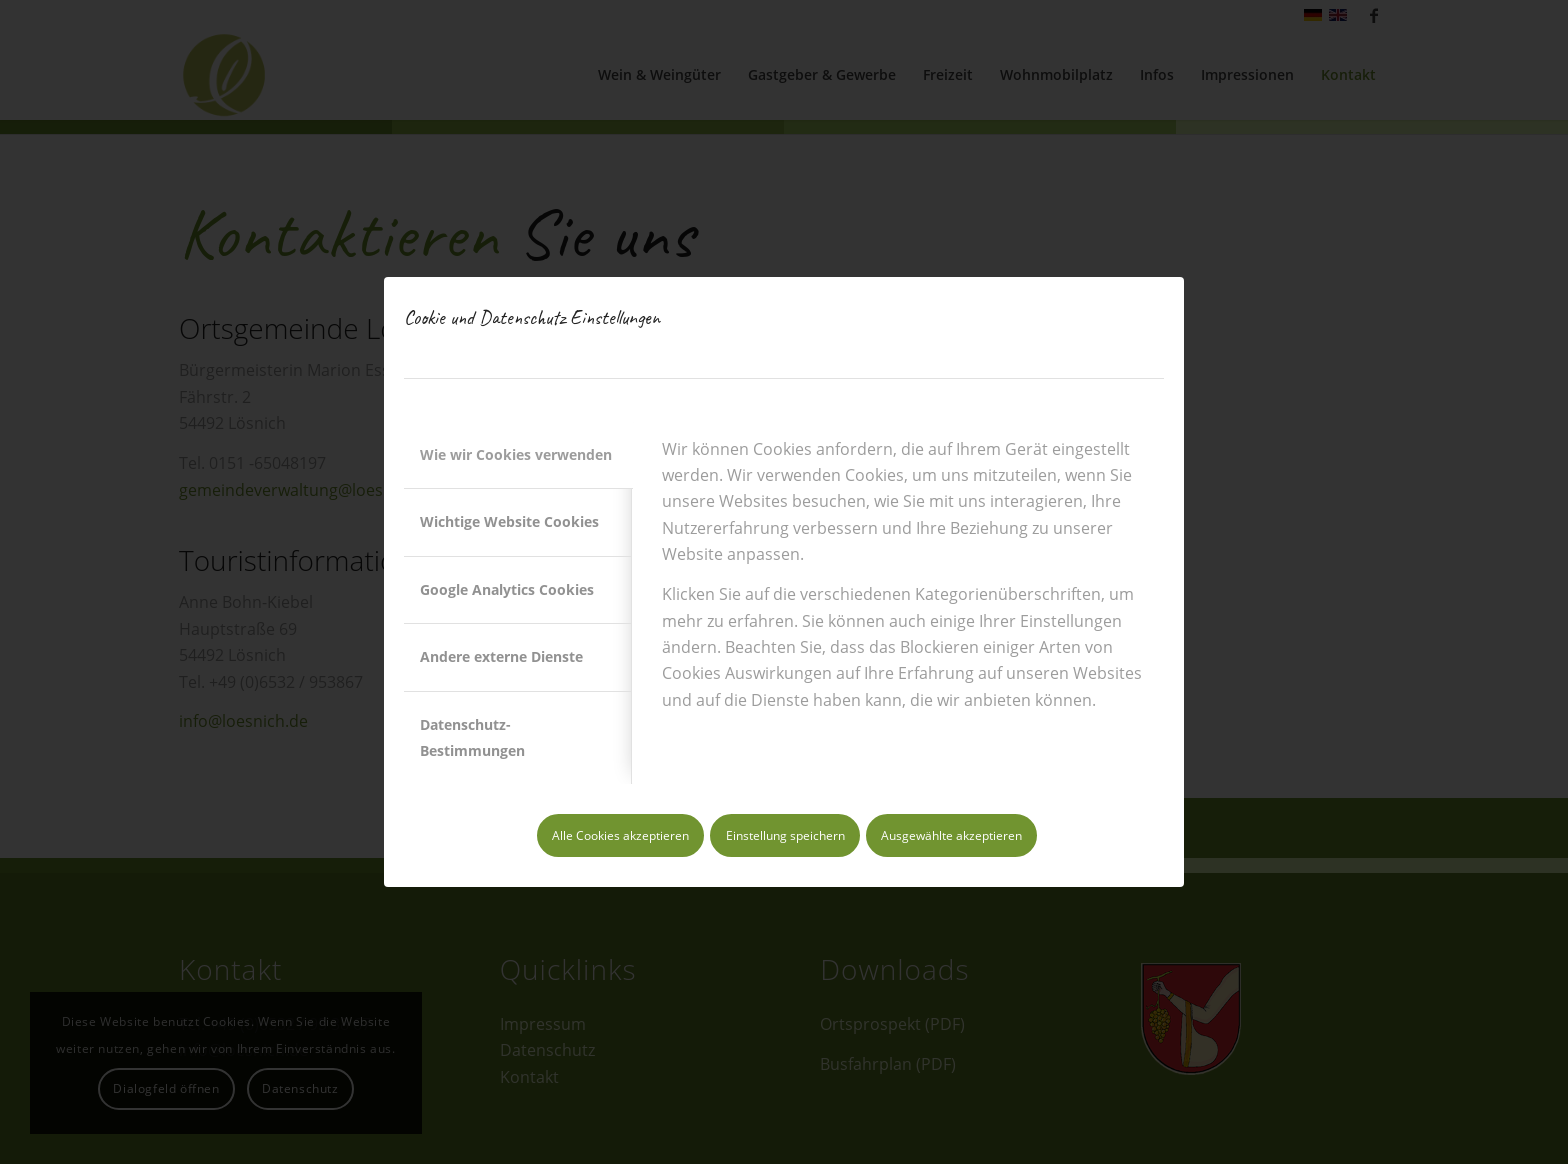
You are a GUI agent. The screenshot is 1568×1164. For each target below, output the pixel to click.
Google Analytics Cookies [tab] (507, 589)
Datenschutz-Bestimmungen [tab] (472, 737)
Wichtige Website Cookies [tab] (509, 521)
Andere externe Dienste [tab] (501, 656)
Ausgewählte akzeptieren (951, 835)
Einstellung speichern (785, 835)
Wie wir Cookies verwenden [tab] (516, 454)
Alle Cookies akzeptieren (620, 835)
